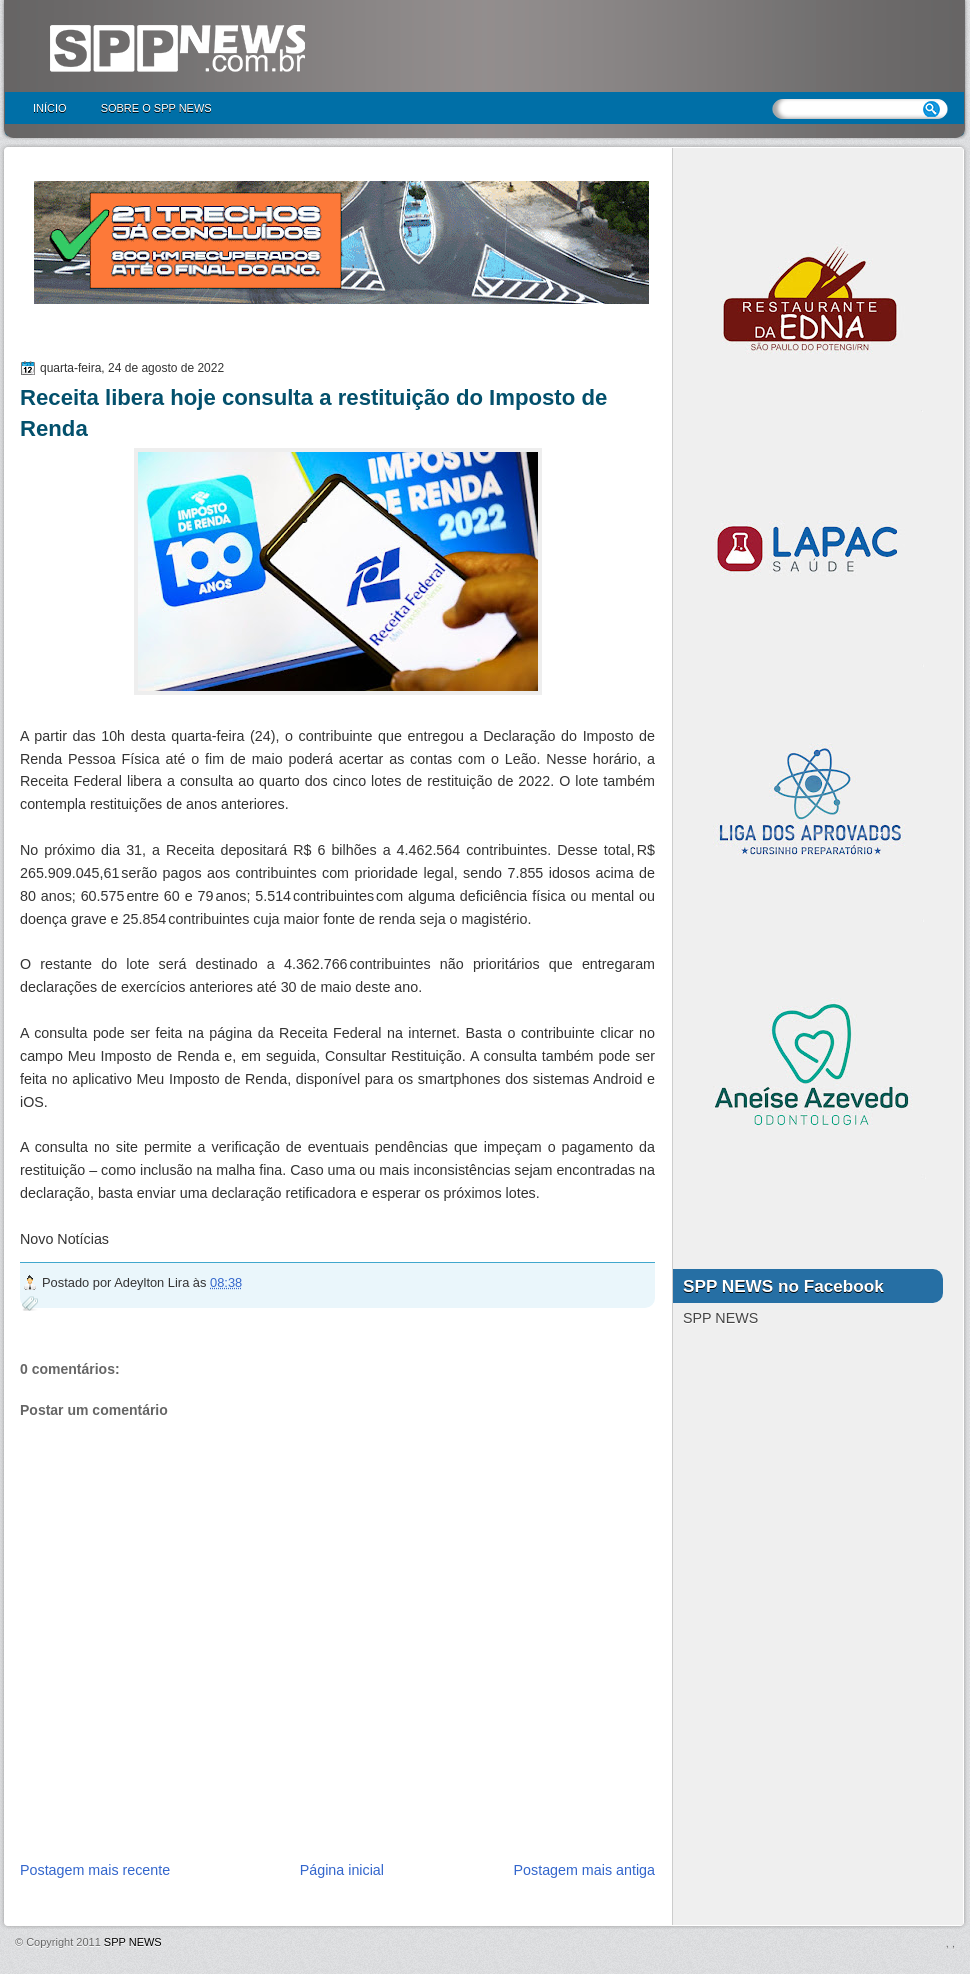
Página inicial (342, 1870)
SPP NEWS (133, 1942)
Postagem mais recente (95, 1870)
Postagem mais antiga (584, 1870)
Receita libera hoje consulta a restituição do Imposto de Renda (313, 413)
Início (50, 108)
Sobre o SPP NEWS (156, 108)
